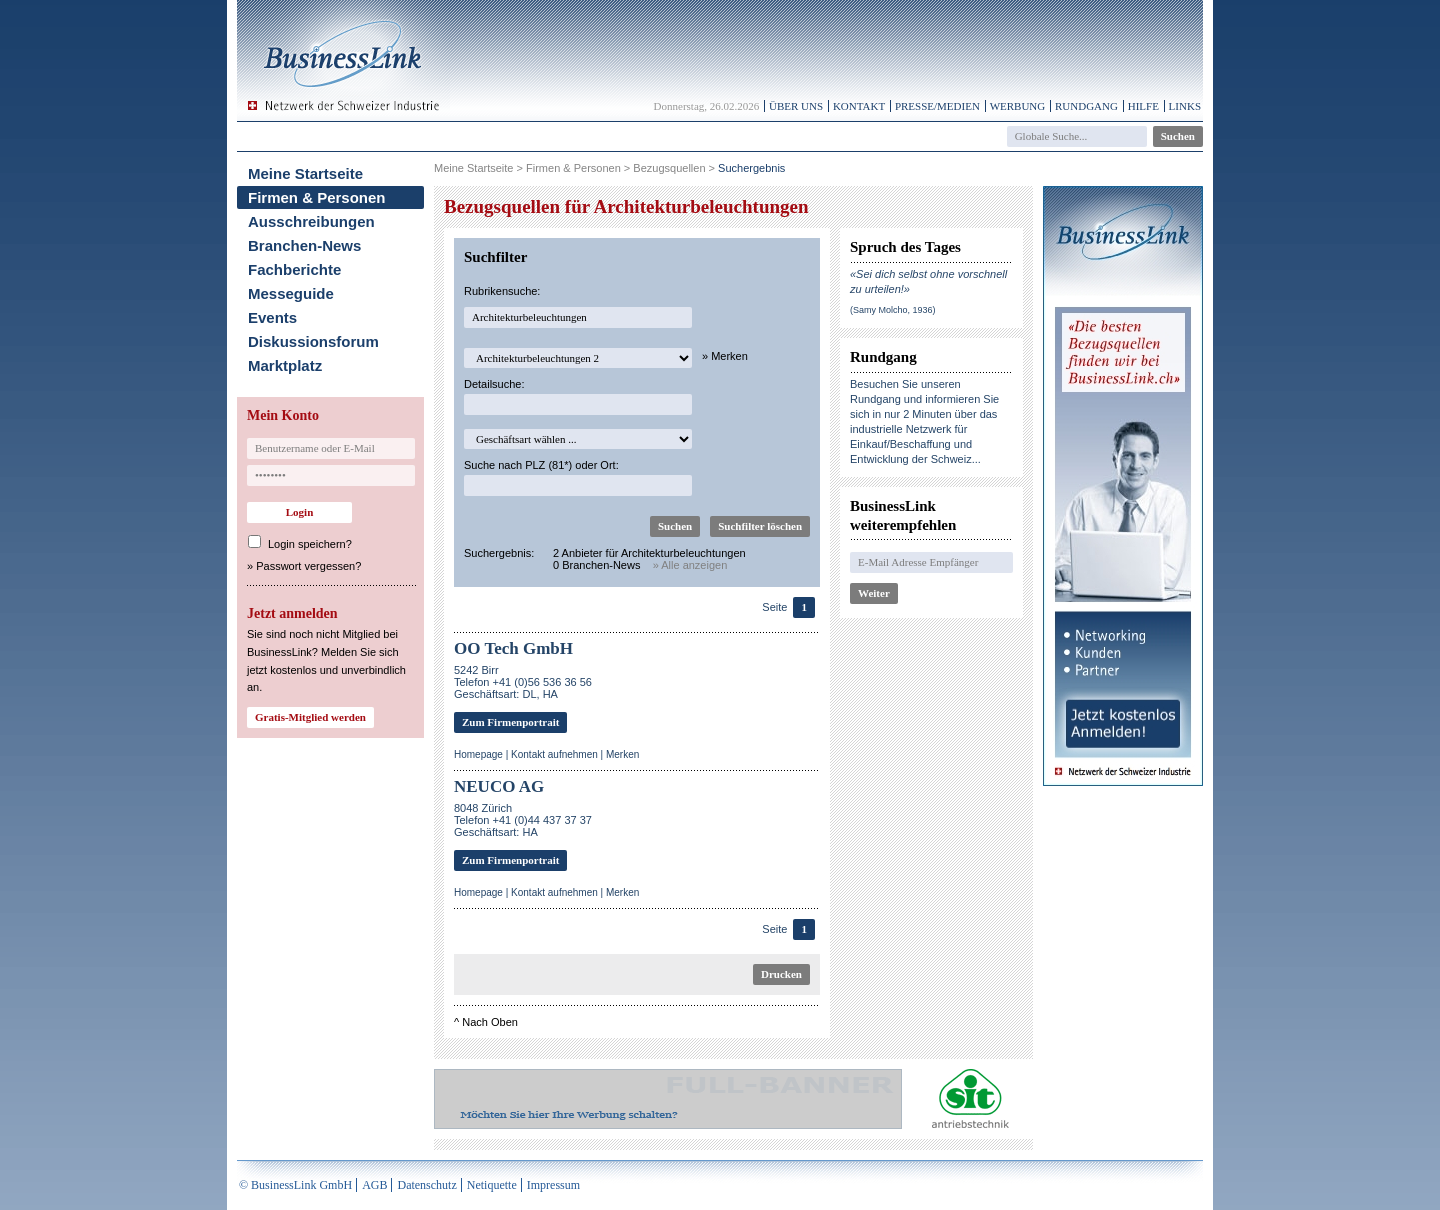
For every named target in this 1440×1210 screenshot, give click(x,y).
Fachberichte (294, 269)
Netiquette (492, 1185)
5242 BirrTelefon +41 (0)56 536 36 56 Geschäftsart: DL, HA (523, 682)
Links (1185, 106)
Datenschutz (426, 1185)
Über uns (796, 106)
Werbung (1018, 106)
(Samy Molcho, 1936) (893, 310)
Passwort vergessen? (308, 566)
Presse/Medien (937, 106)
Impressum (553, 1185)
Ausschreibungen (311, 221)
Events (272, 317)
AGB (374, 1185)
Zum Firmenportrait (510, 722)
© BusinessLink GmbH (295, 1185)
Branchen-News (304, 245)
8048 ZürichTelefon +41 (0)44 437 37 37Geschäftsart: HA (523, 820)
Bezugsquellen (669, 168)
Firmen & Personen (317, 197)
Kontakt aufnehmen (554, 754)
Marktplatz (285, 365)
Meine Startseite (305, 173)
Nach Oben (490, 1022)
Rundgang (1086, 106)
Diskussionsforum (313, 341)
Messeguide (291, 293)
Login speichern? (310, 544)
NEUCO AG (499, 786)
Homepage (478, 754)
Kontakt (859, 106)
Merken (622, 754)
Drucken (781, 974)
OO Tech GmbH (513, 648)
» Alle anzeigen (690, 565)
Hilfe (1143, 106)
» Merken (725, 356)
